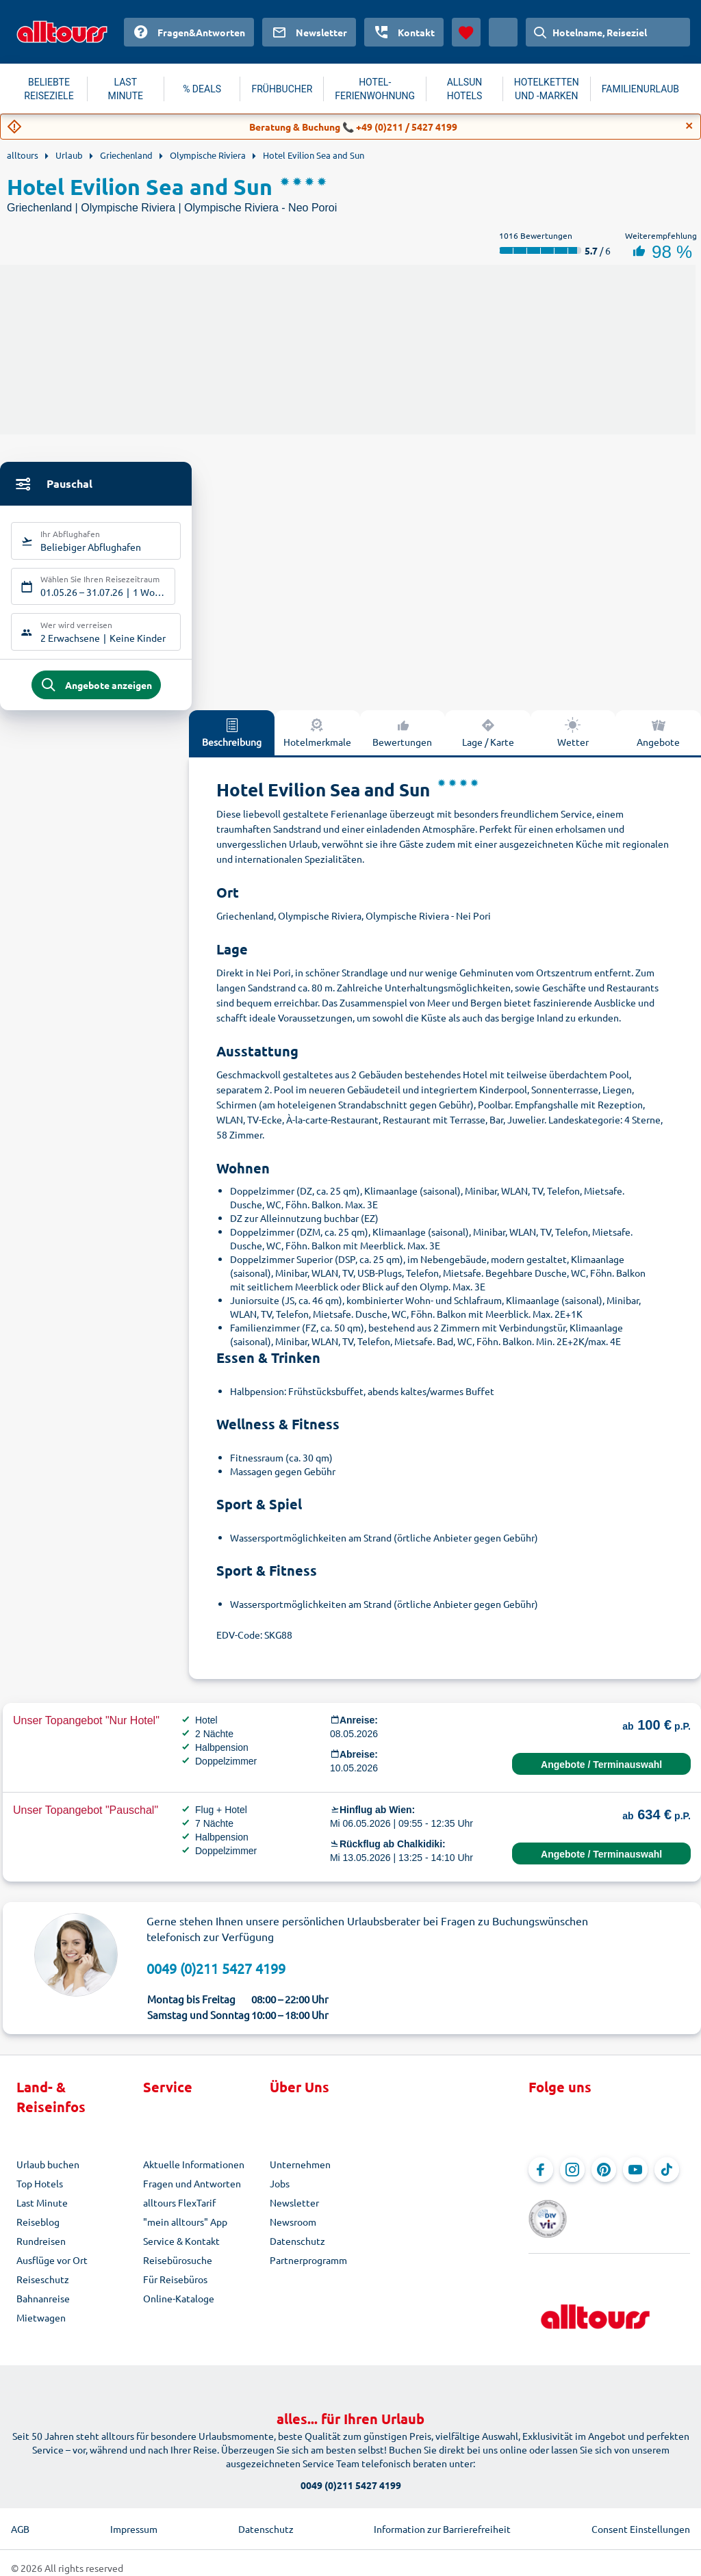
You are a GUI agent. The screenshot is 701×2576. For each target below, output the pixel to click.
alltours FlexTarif (179, 2213)
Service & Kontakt (181, 2252)
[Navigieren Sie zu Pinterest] (603, 2180)
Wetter (573, 743)
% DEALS (202, 88)
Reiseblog (38, 2232)
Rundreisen (41, 2252)
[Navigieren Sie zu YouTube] (635, 2180)
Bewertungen (402, 743)
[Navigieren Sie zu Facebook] (540, 2180)
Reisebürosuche (177, 2271)
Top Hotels (39, 2194)
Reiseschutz (42, 2290)
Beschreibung (232, 743)
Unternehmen (300, 2175)
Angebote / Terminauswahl (601, 1775)
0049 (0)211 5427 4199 (215, 1979)
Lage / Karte (488, 743)
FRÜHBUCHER (281, 88)
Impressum (133, 2519)
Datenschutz (297, 2252)
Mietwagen (41, 2328)
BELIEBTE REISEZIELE (48, 89)
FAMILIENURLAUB (640, 88)
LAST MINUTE (125, 89)
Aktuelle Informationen (193, 2175)
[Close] (689, 126)
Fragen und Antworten (192, 2194)
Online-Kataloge (178, 2309)
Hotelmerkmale (317, 743)
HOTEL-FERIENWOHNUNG (375, 89)
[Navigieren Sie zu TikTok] (666, 2180)
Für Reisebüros (175, 2290)
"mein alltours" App (185, 2232)
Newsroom (293, 2232)
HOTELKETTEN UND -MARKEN (546, 89)
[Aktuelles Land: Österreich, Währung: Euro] (503, 32)
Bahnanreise (43, 2309)
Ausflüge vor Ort (52, 2271)
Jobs (280, 2194)
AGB (20, 2519)
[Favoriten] (466, 32)
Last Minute (42, 2213)
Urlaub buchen (47, 2175)
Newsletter (294, 2213)
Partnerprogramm (308, 2271)
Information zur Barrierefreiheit (442, 2519)
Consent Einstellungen (640, 2519)
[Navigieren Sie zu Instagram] (572, 2180)
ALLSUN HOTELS (465, 89)
